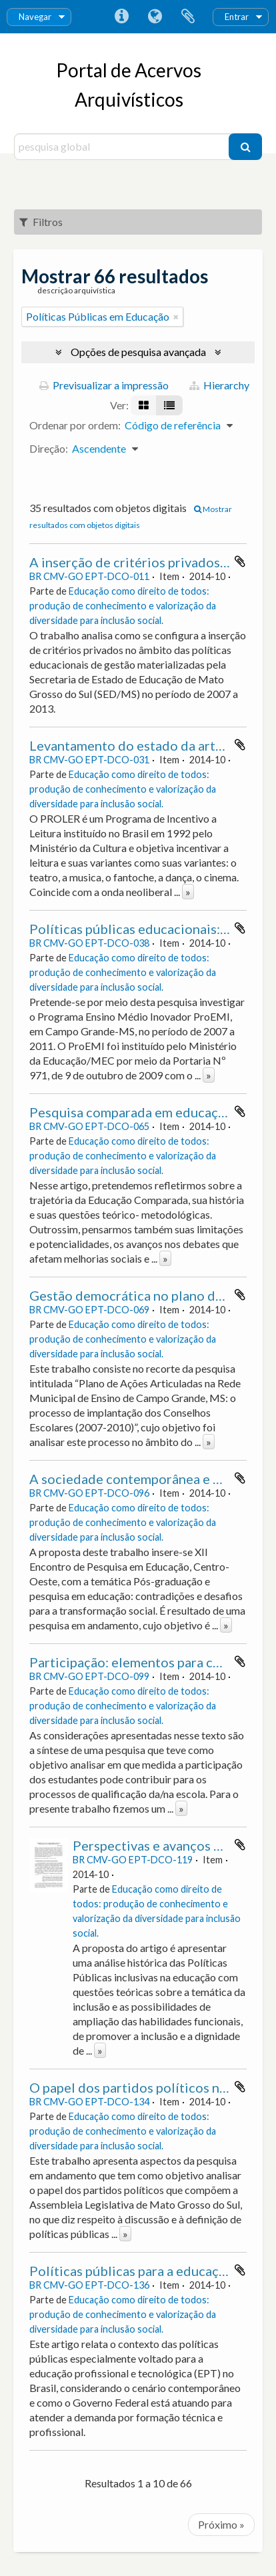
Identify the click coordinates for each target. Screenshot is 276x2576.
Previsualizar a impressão (104, 385)
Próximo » (221, 2524)
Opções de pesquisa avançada (138, 351)
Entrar (237, 16)
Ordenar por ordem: (75, 425)
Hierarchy (219, 385)
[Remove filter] (176, 316)
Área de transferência (188, 16)
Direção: (48, 448)
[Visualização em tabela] (169, 405)
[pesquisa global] (123, 146)
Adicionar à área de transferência (240, 561)
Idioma (154, 16)
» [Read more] (188, 891)
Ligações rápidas (121, 16)
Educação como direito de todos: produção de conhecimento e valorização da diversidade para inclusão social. (122, 605)
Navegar (35, 16)
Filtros (41, 221)
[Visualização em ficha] (144, 405)
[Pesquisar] (245, 146)
